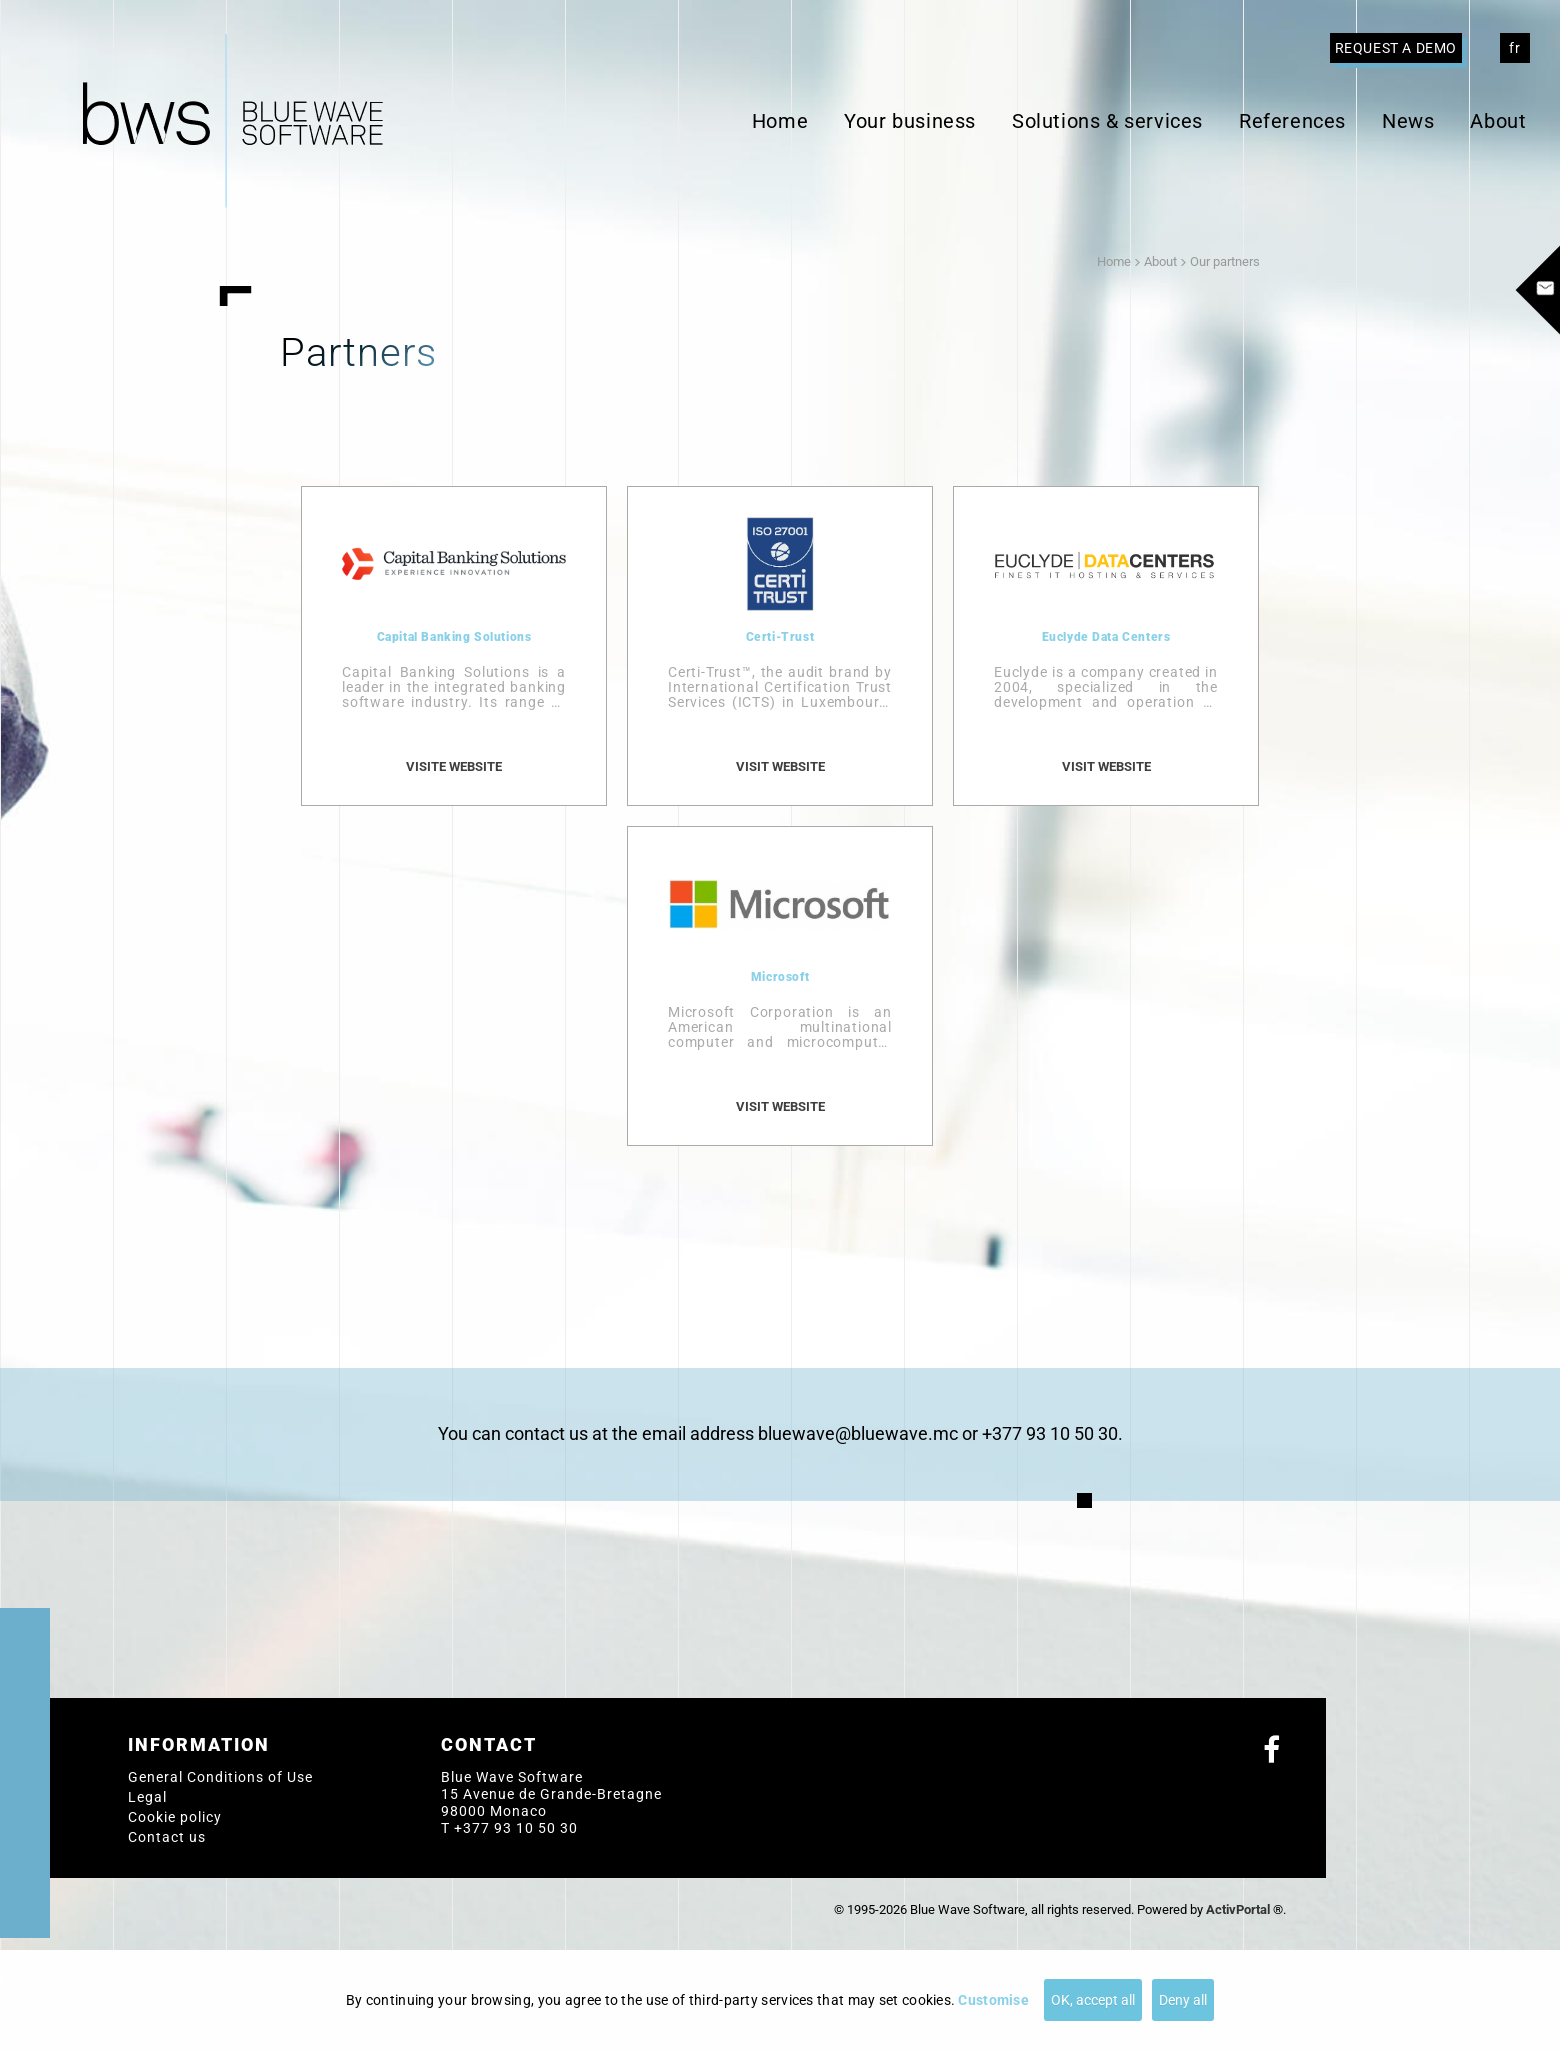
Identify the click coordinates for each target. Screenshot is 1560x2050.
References (1292, 121)
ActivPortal (1238, 1909)
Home (780, 121)
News (1408, 121)
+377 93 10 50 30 (516, 1828)
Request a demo (1396, 48)
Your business (910, 121)
